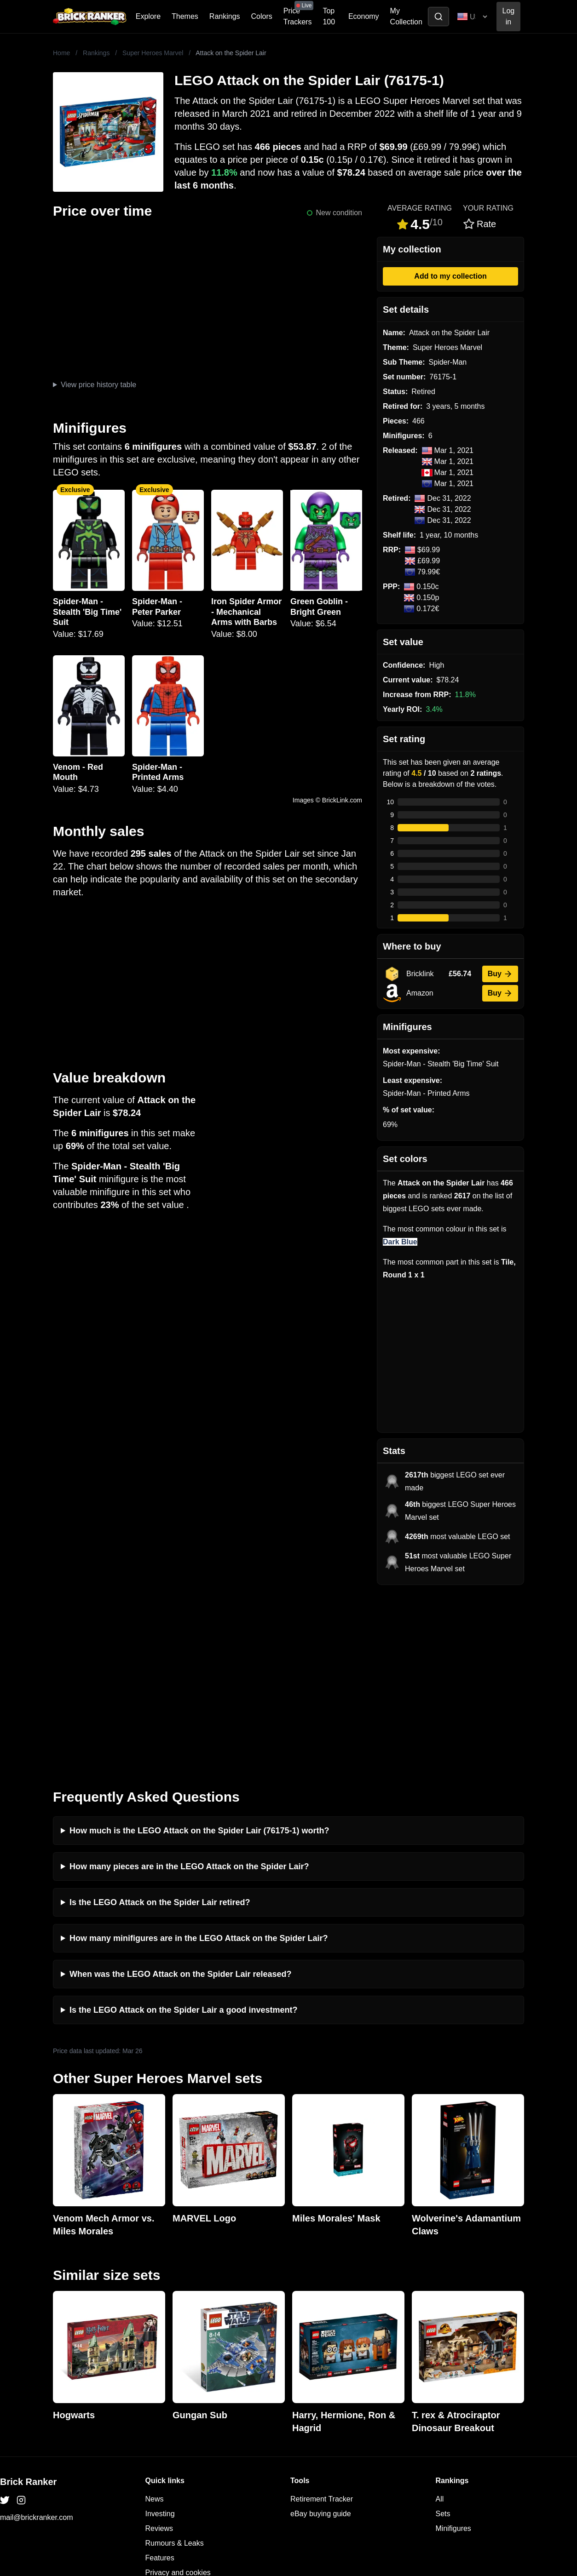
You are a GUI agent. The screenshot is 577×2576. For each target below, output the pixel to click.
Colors (261, 16)
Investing (160, 2334)
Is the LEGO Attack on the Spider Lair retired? (159, 1722)
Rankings (224, 16)
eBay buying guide (320, 2334)
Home (61, 53)
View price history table (98, 385)
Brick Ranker (28, 2302)
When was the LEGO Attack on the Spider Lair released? (180, 1794)
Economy (363, 16)
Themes (185, 16)
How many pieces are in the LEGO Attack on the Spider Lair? (189, 1686)
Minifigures (453, 2349)
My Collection (406, 16)
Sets (443, 2334)
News (154, 2319)
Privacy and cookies (178, 2393)
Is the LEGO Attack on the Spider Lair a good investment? (183, 1830)
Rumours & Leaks (174, 2363)
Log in (508, 16)
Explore (148, 16)
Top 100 (329, 16)
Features (159, 2378)
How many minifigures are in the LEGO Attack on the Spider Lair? (198, 1758)
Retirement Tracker (321, 2319)
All (440, 2319)
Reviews (159, 2349)
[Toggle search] (438, 16)
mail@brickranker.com (36, 2337)
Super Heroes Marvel (152, 53)
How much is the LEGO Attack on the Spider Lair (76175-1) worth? (199, 1650)
